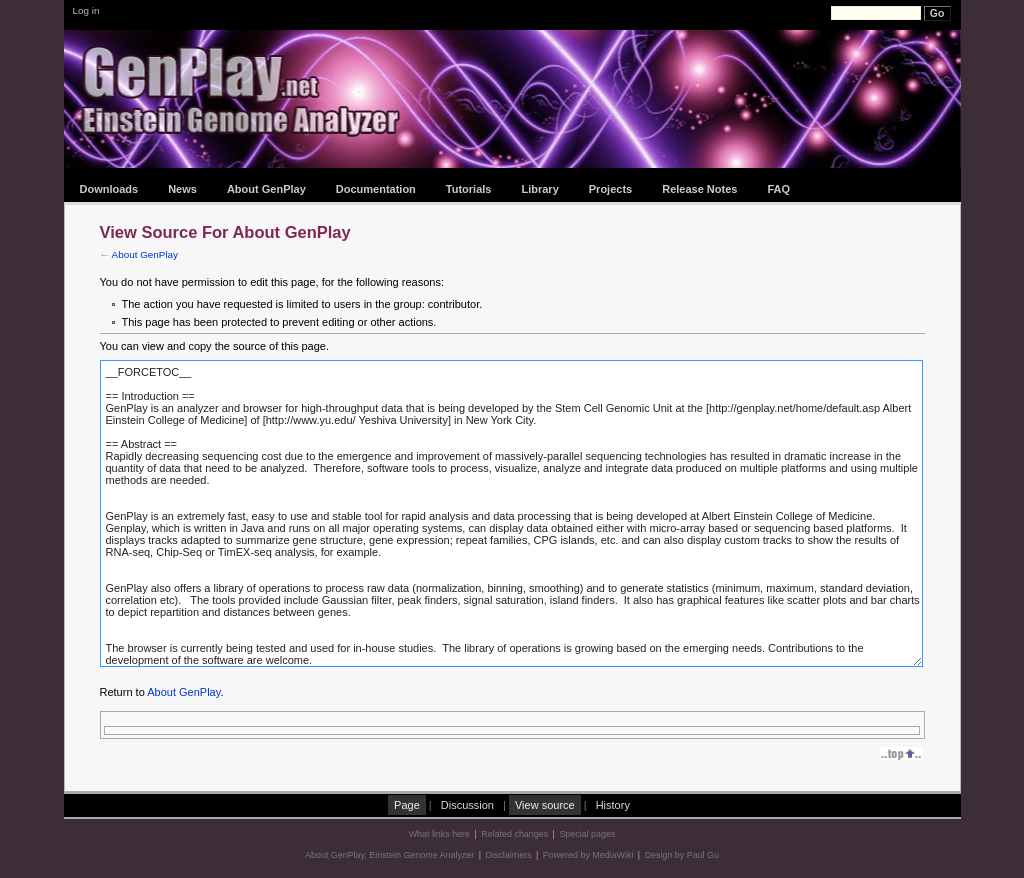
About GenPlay (266, 189)
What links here (439, 834)
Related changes (514, 834)
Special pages (587, 834)
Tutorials (469, 189)
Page (407, 805)
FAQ (778, 189)
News (182, 189)
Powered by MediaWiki (588, 855)
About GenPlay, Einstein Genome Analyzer (389, 855)
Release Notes (699, 189)
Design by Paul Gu (682, 855)
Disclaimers (509, 855)
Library (539, 189)
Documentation (376, 189)
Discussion (467, 805)
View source (545, 805)
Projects (610, 189)
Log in (86, 10)
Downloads (109, 189)
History (613, 805)
